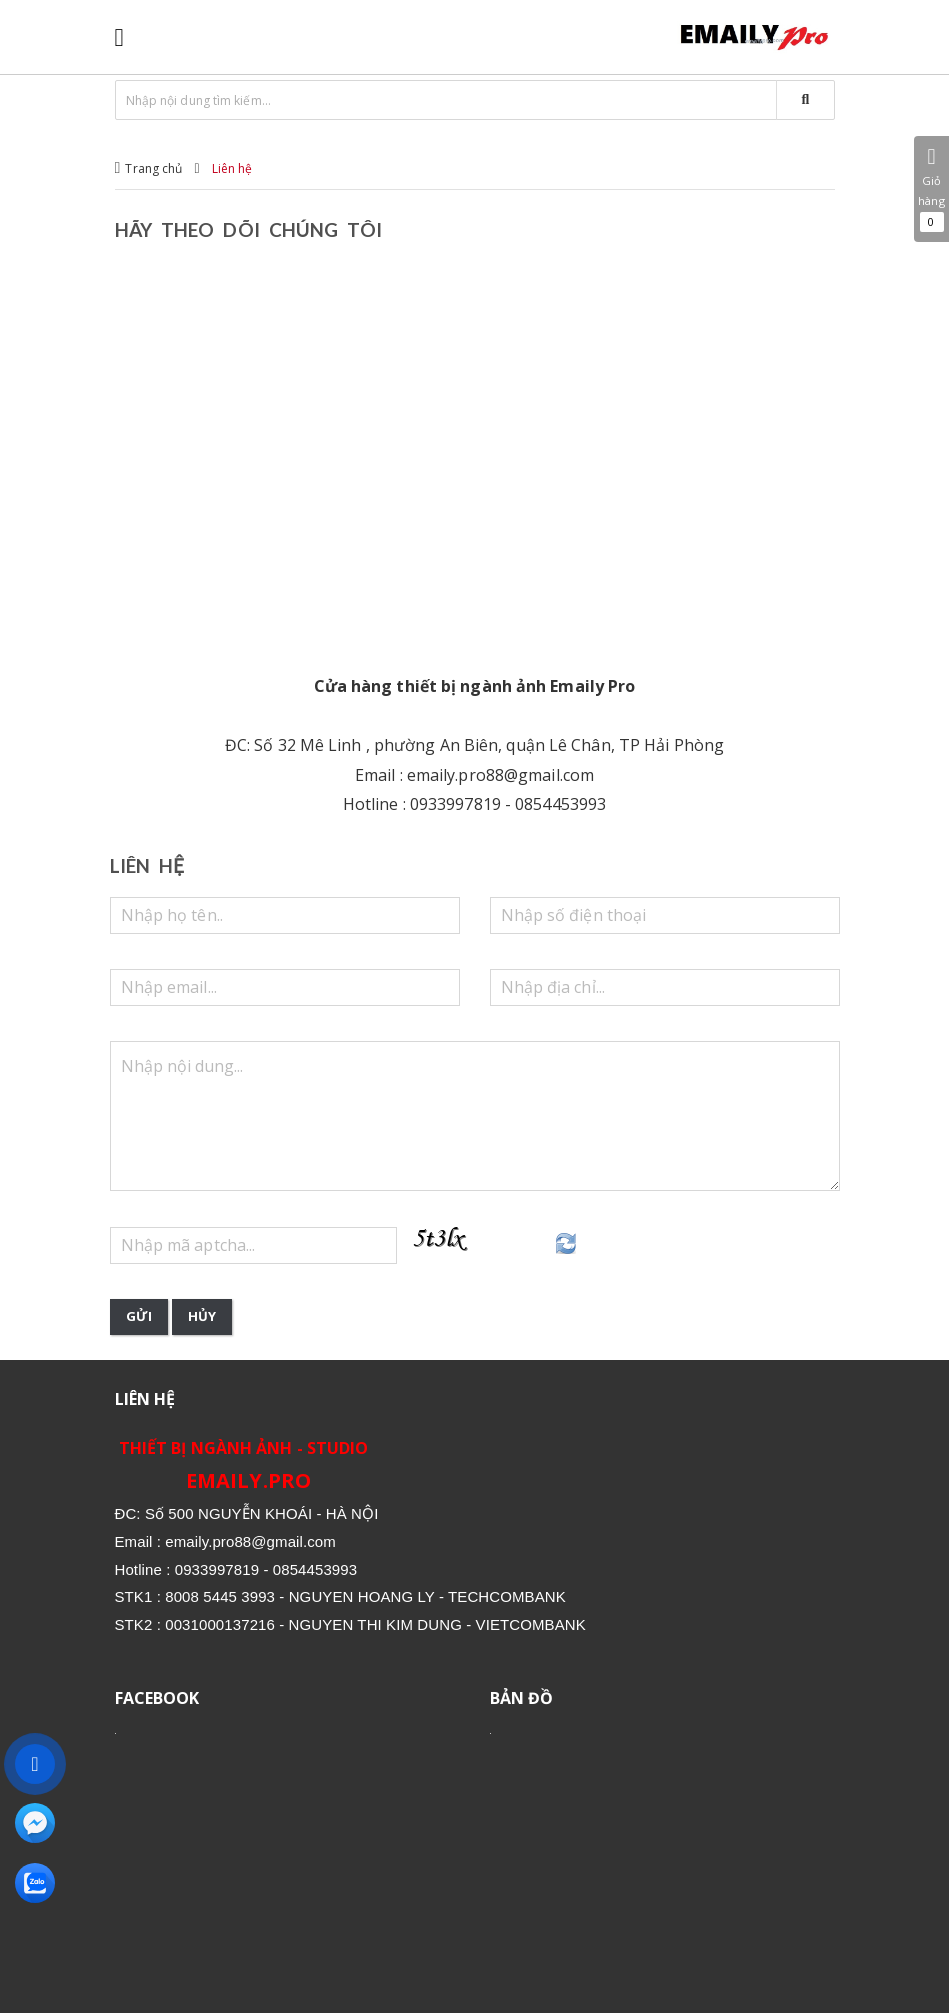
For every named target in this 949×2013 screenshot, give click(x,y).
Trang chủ (153, 168)
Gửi (139, 1316)
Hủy (202, 1316)
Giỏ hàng (931, 189)
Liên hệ (232, 168)
